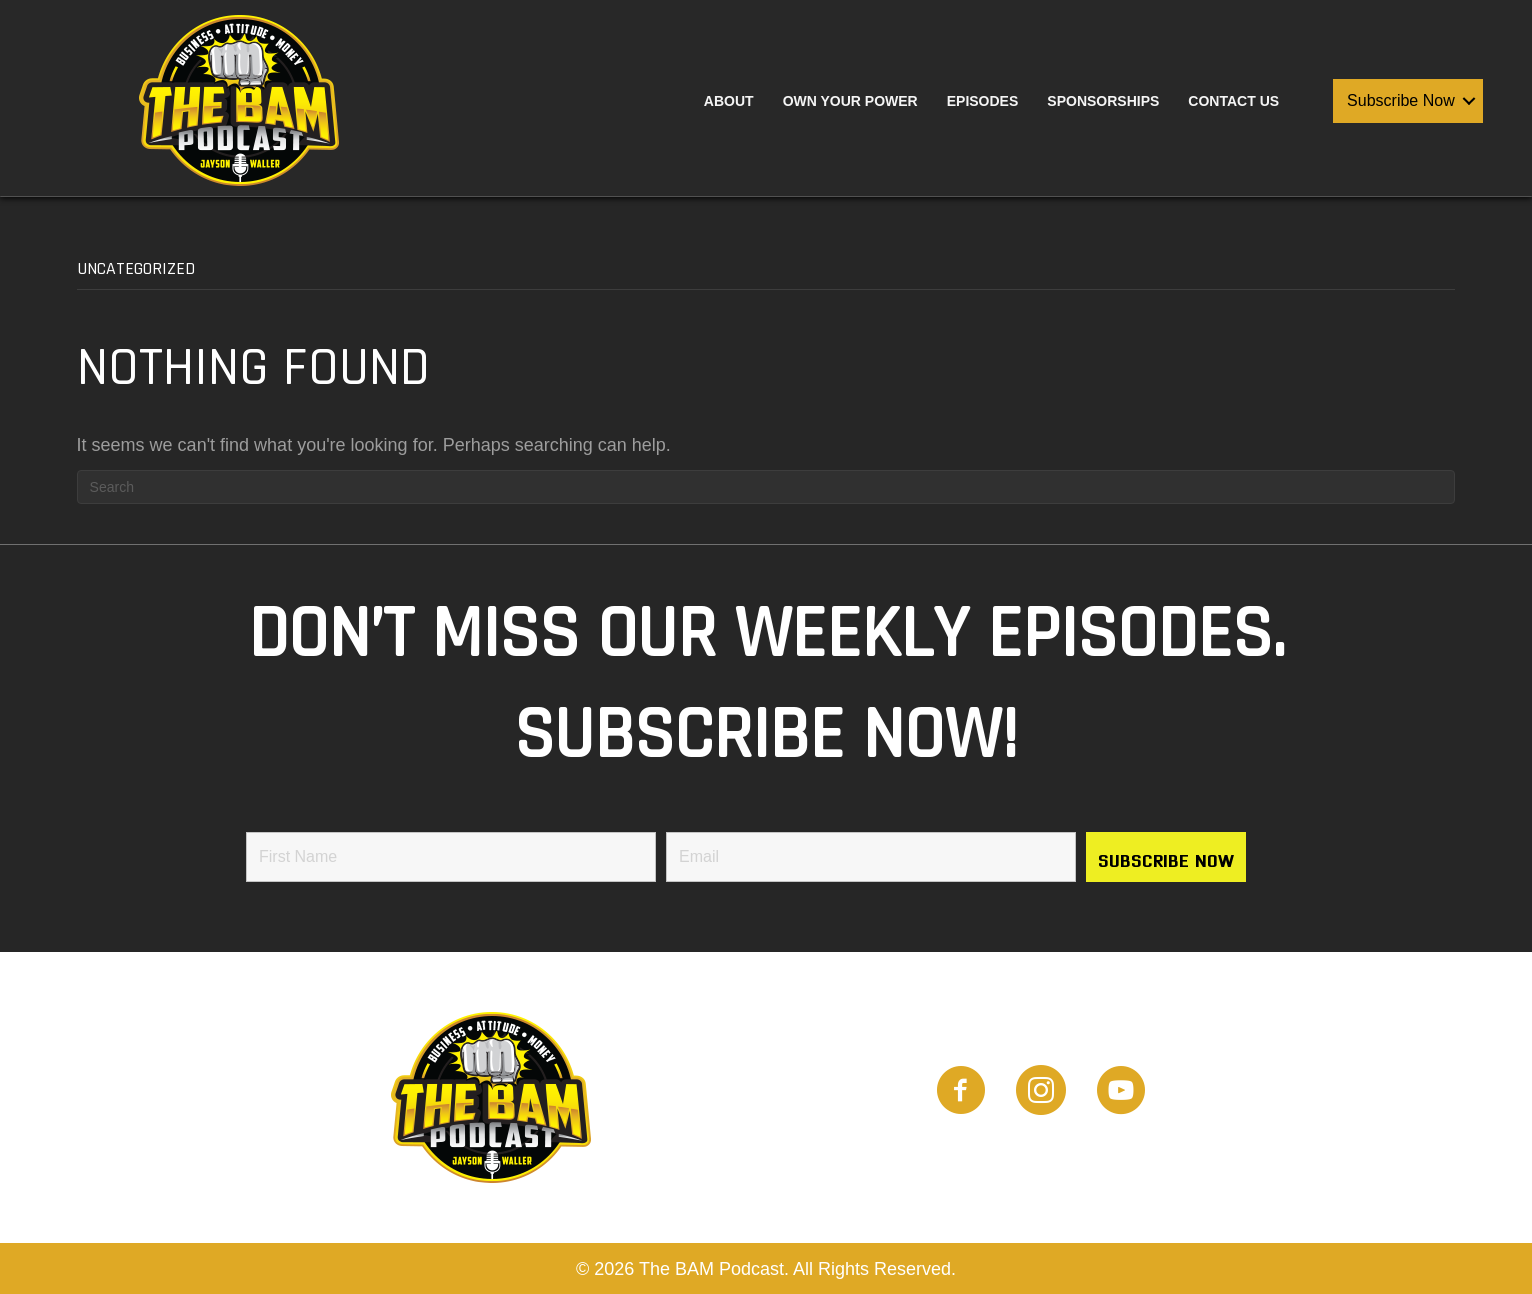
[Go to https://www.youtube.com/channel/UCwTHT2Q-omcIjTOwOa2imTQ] (1121, 1093)
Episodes (983, 101)
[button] (1469, 101)
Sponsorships (1103, 101)
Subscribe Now (1401, 100)
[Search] (766, 487)
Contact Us (1233, 101)
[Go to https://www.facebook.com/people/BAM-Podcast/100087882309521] (961, 1093)
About (729, 101)
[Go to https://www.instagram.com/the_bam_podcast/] (1041, 1093)
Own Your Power (850, 101)
